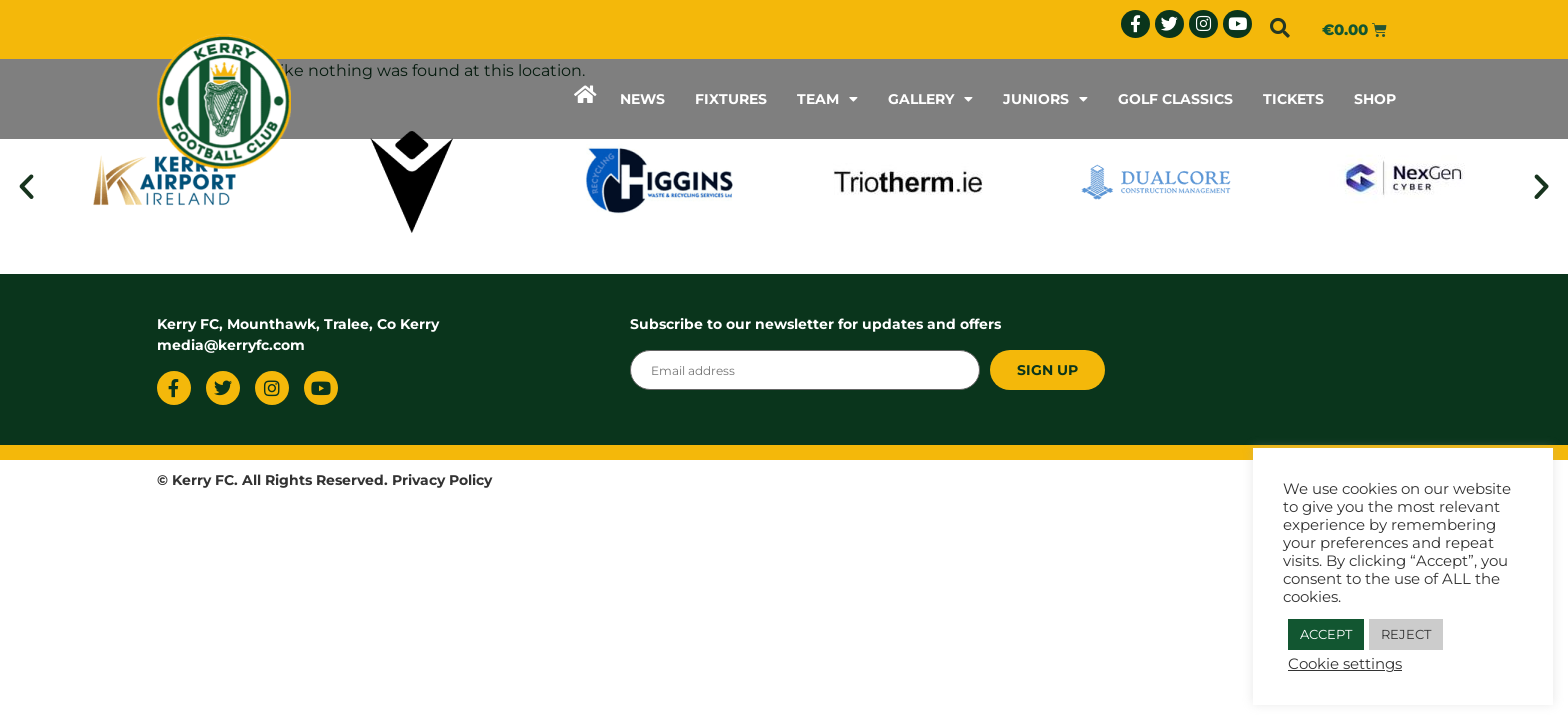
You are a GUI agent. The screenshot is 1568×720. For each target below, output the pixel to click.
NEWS (642, 99)
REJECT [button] (1406, 634)
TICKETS (1293, 99)
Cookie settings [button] (1345, 664)
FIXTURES (731, 99)
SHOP (1375, 99)
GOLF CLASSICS (1175, 99)
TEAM (827, 99)
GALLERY (930, 99)
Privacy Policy (442, 480)
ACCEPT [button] (1326, 634)
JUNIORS (1045, 99)
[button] (1280, 28)
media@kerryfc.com (231, 345)
